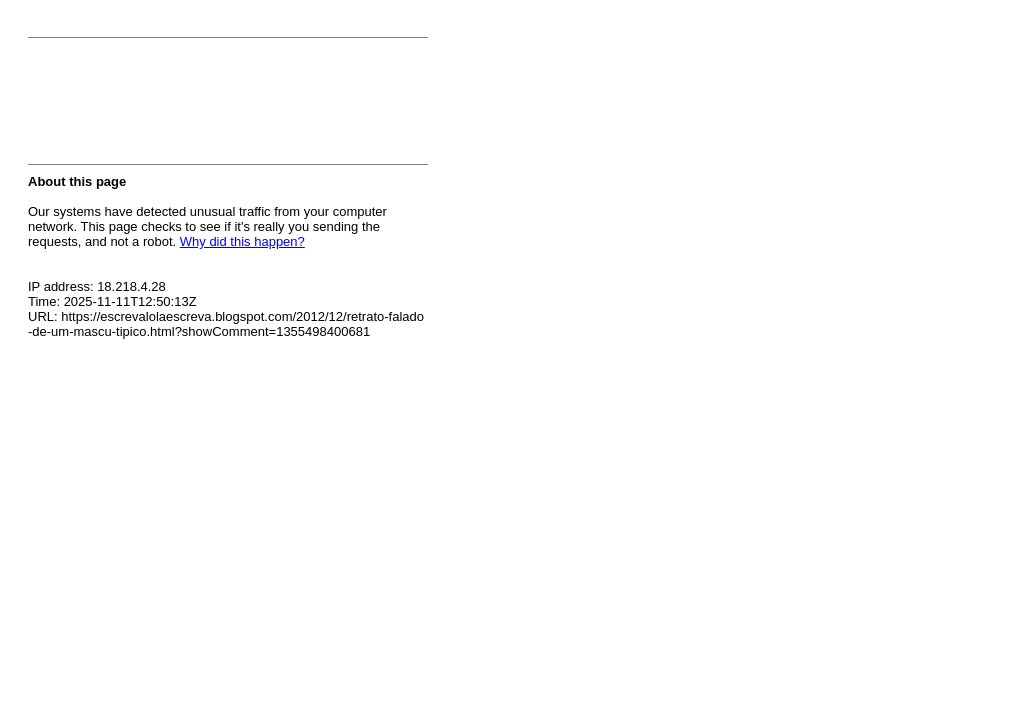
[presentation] (180, 107)
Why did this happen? (242, 241)
